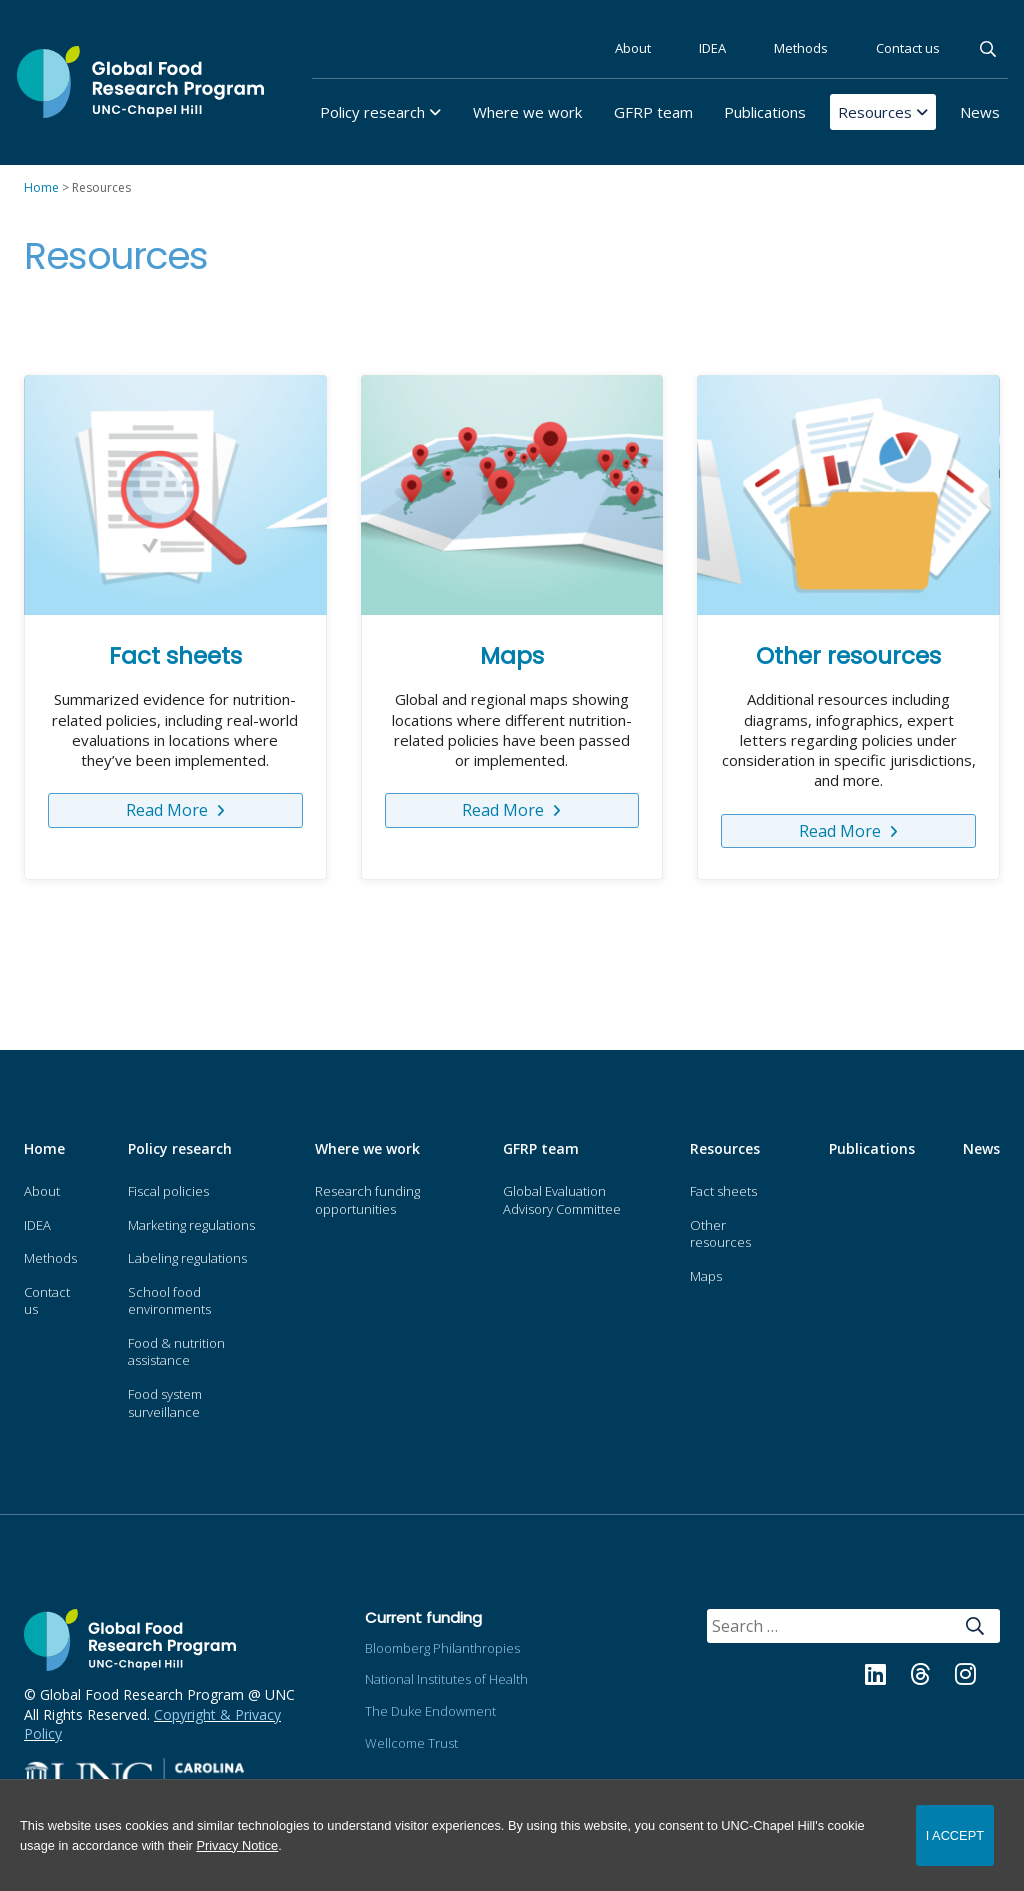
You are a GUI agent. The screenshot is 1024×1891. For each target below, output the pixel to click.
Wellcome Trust (411, 1743)
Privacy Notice (237, 1845)
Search (990, 49)
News (980, 112)
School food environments (169, 1301)
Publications (765, 112)
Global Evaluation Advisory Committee (562, 1200)
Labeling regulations (187, 1258)
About (633, 48)
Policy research (372, 112)
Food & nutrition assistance (176, 1352)
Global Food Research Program (140, 82)
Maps (512, 656)
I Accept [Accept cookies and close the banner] (955, 1835)
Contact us (908, 48)
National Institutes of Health (446, 1679)
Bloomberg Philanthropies (442, 1648)
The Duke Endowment (430, 1711)
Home (44, 1148)
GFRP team (653, 112)
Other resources (848, 656)
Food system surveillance (165, 1403)
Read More (169, 810)
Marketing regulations (191, 1225)
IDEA (712, 48)
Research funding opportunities (367, 1200)
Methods (801, 48)
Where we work (527, 112)
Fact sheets (175, 656)
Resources (875, 112)
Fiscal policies (168, 1191)
